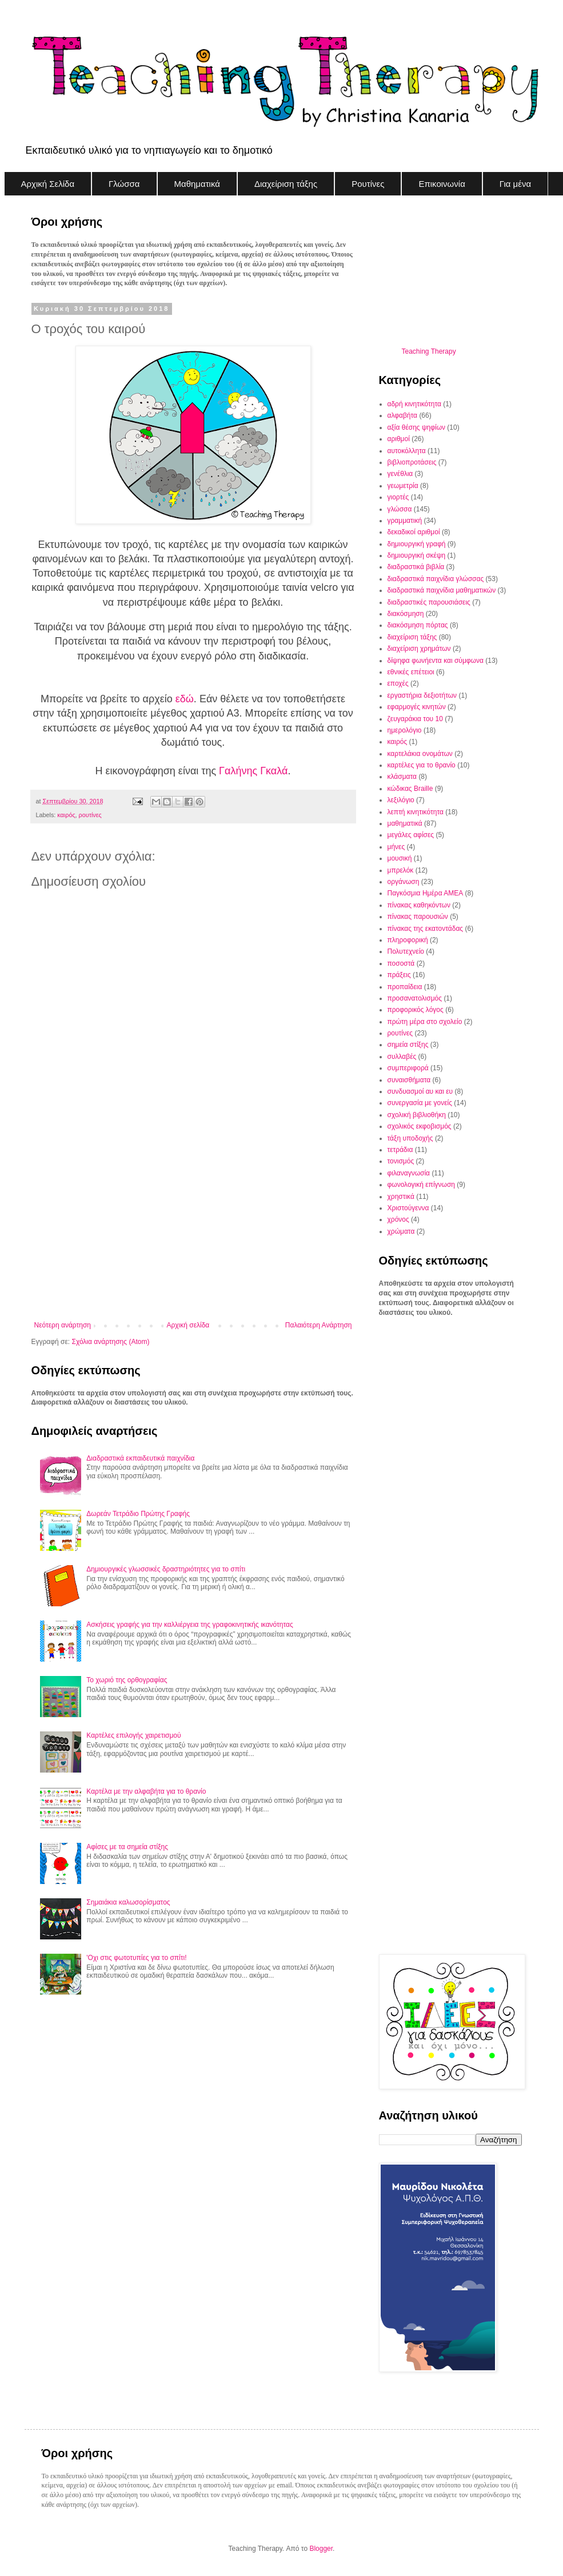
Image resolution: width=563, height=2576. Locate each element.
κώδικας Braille (410, 789)
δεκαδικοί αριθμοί (414, 532)
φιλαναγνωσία (409, 1173)
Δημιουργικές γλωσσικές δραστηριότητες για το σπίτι (165, 1569)
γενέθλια (400, 474)
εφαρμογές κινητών (417, 707)
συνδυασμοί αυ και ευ (420, 1091)
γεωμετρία (403, 486)
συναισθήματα (409, 1080)
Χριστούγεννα (408, 1208)
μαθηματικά (405, 823)
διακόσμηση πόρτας (418, 625)
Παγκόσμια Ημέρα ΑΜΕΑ (426, 893)
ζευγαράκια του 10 (415, 719)
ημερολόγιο (405, 730)
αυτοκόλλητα (407, 451)
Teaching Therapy (429, 351)
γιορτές (398, 497)
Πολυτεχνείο (406, 951)
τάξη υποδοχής (410, 1138)
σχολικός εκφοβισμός (420, 1126)
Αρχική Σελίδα (48, 184)
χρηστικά (401, 1197)
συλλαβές (402, 1057)
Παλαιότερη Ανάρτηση (318, 1325)
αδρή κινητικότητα (414, 404)
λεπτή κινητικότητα (416, 812)
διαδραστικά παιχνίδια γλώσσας (436, 579)
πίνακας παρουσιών (418, 917)
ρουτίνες (90, 814)
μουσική (400, 858)
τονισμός (401, 1161)
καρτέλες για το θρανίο (422, 765)
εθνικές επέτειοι (411, 672)
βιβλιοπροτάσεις (412, 462)
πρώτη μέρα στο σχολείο (425, 1022)
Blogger (321, 2549)
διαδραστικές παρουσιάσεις (429, 602)
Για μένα (515, 184)
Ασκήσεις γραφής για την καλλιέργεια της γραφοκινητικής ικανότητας (189, 1625)
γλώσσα (400, 509)
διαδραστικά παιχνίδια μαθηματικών (442, 590)
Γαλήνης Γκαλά (253, 771)
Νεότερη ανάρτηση (62, 1325)
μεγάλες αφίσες (411, 835)
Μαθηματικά (197, 184)
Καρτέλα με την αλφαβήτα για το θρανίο (146, 1791)
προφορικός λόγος (416, 1010)
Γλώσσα (124, 184)
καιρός (66, 814)
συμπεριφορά (408, 1068)
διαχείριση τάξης (412, 637)
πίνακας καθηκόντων (419, 905)
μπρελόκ (401, 870)
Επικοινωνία (441, 184)
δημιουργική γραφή (417, 544)
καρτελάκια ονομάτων (420, 754)
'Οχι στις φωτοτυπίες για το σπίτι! (136, 1958)
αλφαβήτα (403, 415)
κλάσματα (402, 777)
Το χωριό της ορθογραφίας (126, 1680)
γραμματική (405, 521)
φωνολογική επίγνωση (422, 1185)
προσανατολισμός (415, 998)
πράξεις (399, 975)
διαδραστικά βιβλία (416, 567)
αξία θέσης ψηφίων (417, 427)
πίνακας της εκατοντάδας (426, 929)
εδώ (184, 699)
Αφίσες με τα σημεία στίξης (127, 1847)
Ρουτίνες (368, 184)
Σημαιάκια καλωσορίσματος (128, 1902)
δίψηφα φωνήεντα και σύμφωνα (436, 661)
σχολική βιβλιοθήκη (417, 1115)
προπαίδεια (405, 987)
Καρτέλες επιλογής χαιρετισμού (133, 1735)
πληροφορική (408, 940)
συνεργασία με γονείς (420, 1103)
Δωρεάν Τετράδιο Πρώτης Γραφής (138, 1514)
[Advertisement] (193, 1227)
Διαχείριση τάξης (285, 184)
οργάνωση (404, 882)
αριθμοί (399, 439)
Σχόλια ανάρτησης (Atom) (110, 1342)
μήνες (396, 847)
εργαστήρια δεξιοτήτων (422, 695)
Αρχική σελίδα (187, 1325)
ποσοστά (401, 963)
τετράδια (400, 1150)
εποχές (398, 683)
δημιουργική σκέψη (417, 555)
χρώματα (401, 1231)
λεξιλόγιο (401, 800)
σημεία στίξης (408, 1045)
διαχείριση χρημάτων (419, 649)
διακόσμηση (406, 614)
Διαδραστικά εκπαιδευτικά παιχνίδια (140, 1458)
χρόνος (398, 1219)
